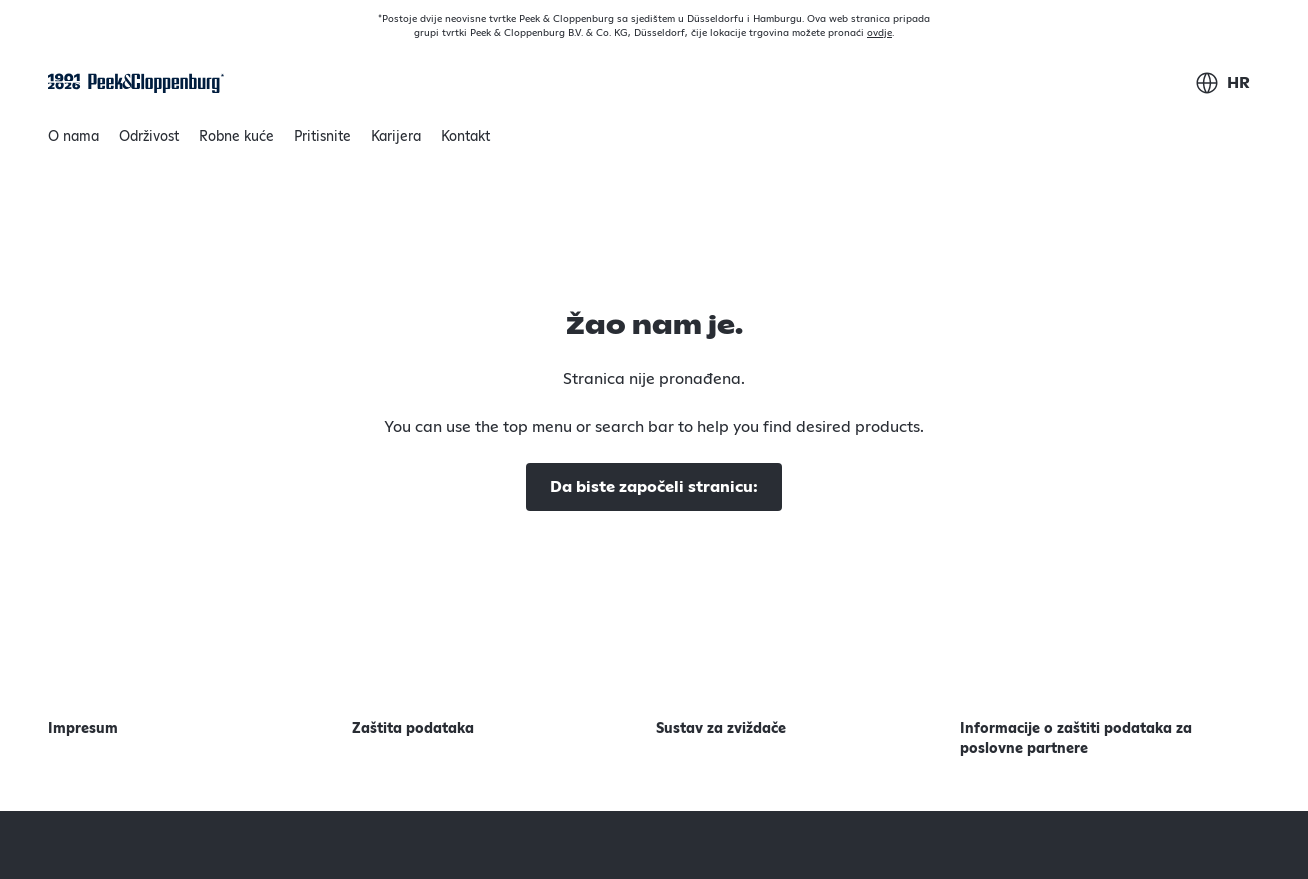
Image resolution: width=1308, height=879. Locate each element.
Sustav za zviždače (721, 729)
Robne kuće (236, 137)
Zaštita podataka (413, 729)
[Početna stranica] (136, 83)
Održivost (149, 142)
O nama (73, 142)
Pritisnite (322, 137)
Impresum (83, 729)
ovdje (879, 33)
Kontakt (465, 137)
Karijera (396, 137)
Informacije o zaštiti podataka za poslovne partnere (1076, 739)
